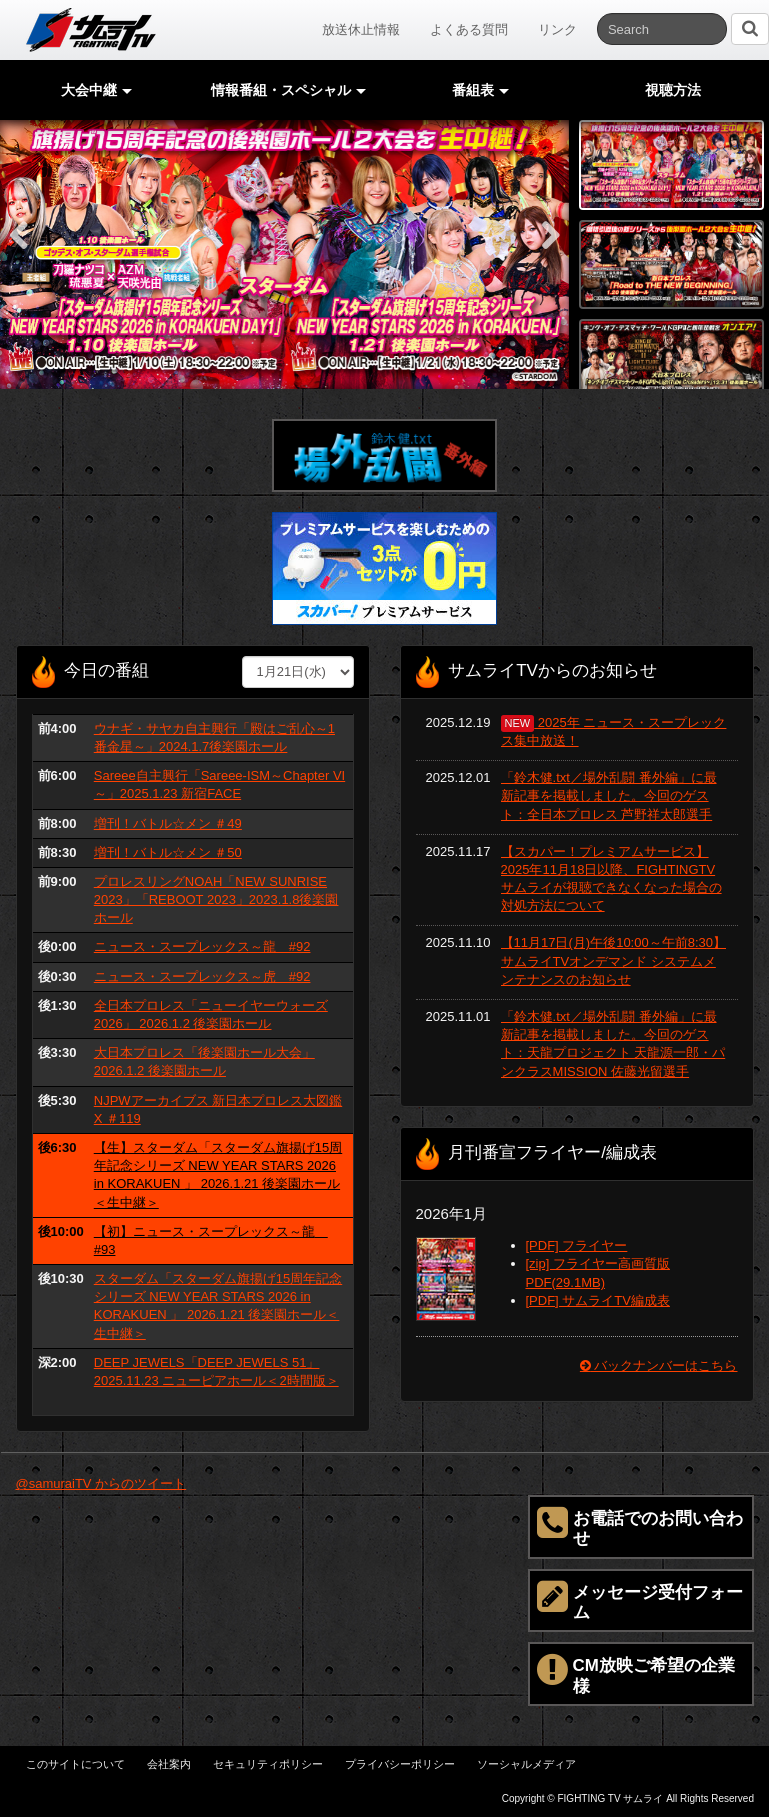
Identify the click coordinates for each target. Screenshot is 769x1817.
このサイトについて (75, 1764)
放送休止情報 (361, 29)
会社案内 (169, 1764)
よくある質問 (469, 29)
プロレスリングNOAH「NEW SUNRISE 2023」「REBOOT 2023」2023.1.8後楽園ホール (216, 899)
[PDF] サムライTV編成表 (598, 1300)
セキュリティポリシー (268, 1764)
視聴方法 (673, 90)
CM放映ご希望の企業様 (636, 1673)
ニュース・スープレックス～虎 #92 (202, 976)
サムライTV (91, 30)
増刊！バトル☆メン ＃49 (168, 823)
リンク (557, 29)
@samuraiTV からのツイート (101, 1483)
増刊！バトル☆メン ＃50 (168, 852)
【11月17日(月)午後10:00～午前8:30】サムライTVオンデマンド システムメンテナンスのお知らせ (613, 960)
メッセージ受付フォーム (640, 1600)
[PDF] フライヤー (577, 1245)
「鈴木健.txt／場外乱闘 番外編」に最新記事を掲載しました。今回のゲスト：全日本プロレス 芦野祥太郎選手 (609, 795)
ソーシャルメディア (526, 1764)
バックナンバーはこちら (659, 1365)
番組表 (481, 90)
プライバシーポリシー (400, 1764)
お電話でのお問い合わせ (640, 1526)
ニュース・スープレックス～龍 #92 (202, 946)
